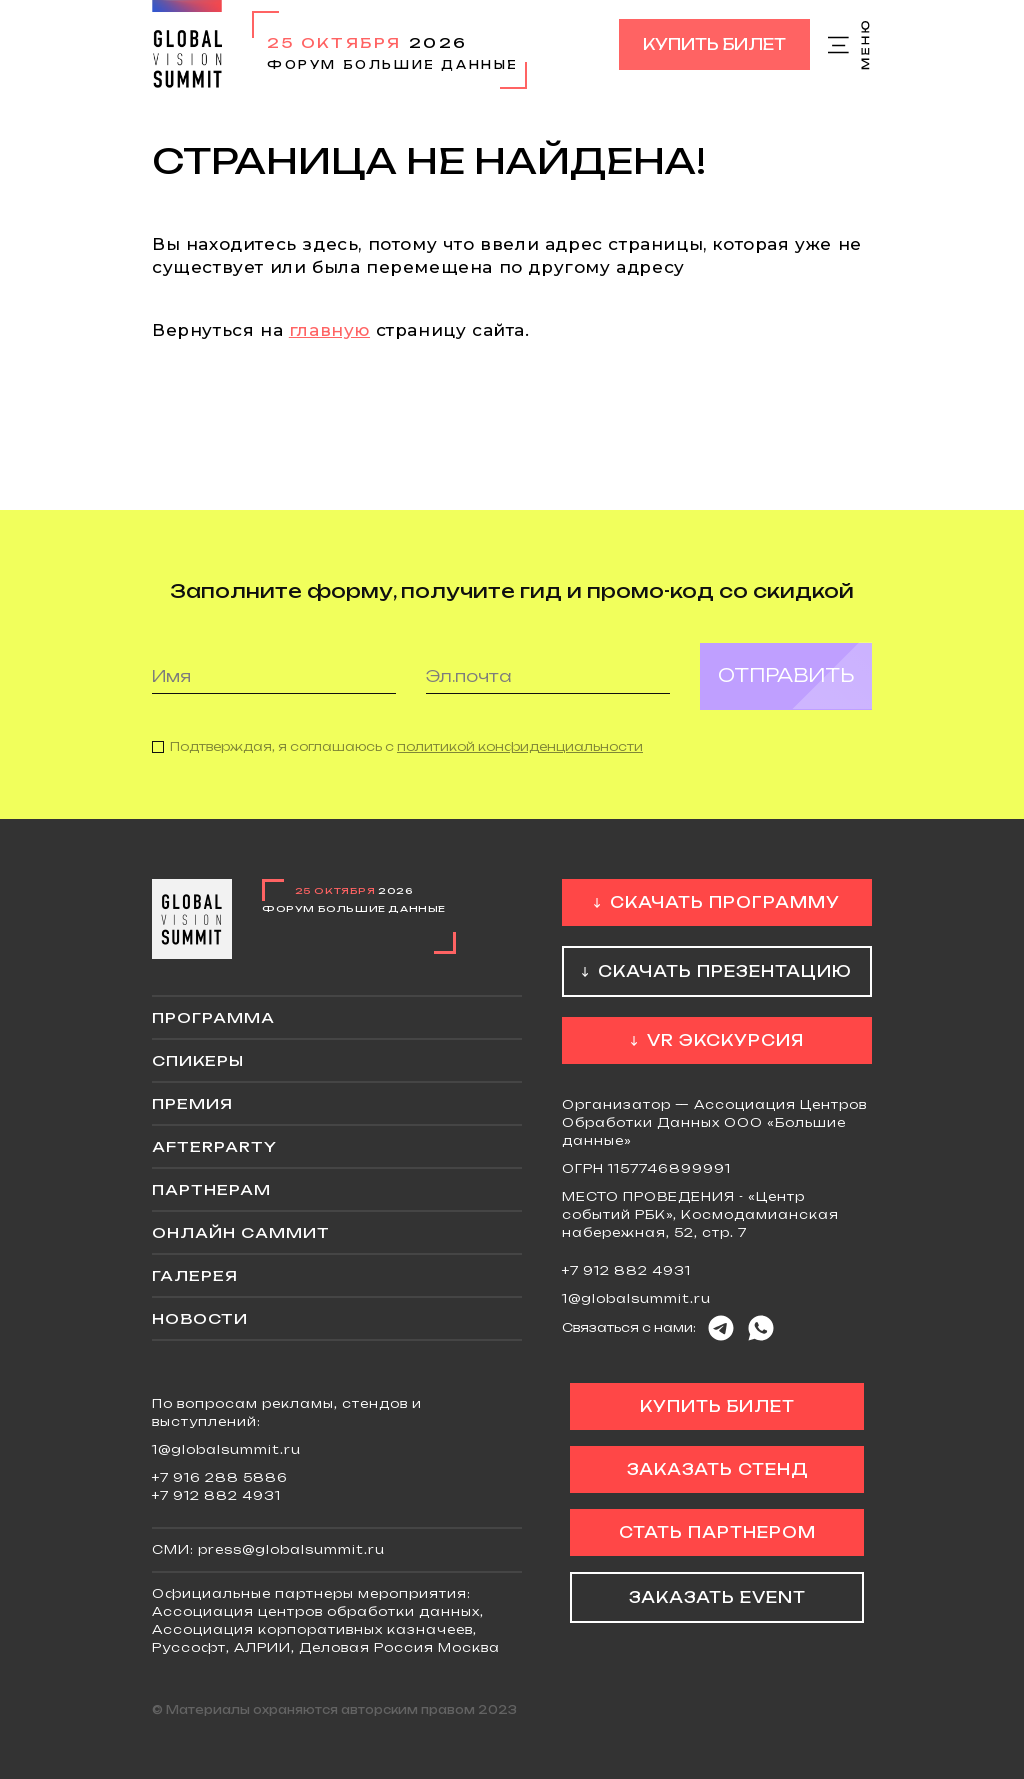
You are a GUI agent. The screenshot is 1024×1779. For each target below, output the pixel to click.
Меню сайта (850, 45)
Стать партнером (717, 1532)
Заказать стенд (717, 1469)
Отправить (786, 691)
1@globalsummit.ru (636, 1298)
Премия (192, 1103)
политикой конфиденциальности (520, 761)
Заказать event (717, 1597)
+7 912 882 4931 (626, 1270)
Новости (200, 1318)
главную (329, 330)
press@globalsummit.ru (291, 1549)
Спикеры (198, 1060)
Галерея (195, 1275)
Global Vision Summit (187, 44)
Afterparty (214, 1146)
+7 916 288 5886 (220, 1477)
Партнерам (211, 1189)
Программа (213, 1017)
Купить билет (714, 44)
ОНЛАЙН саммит (241, 1232)
